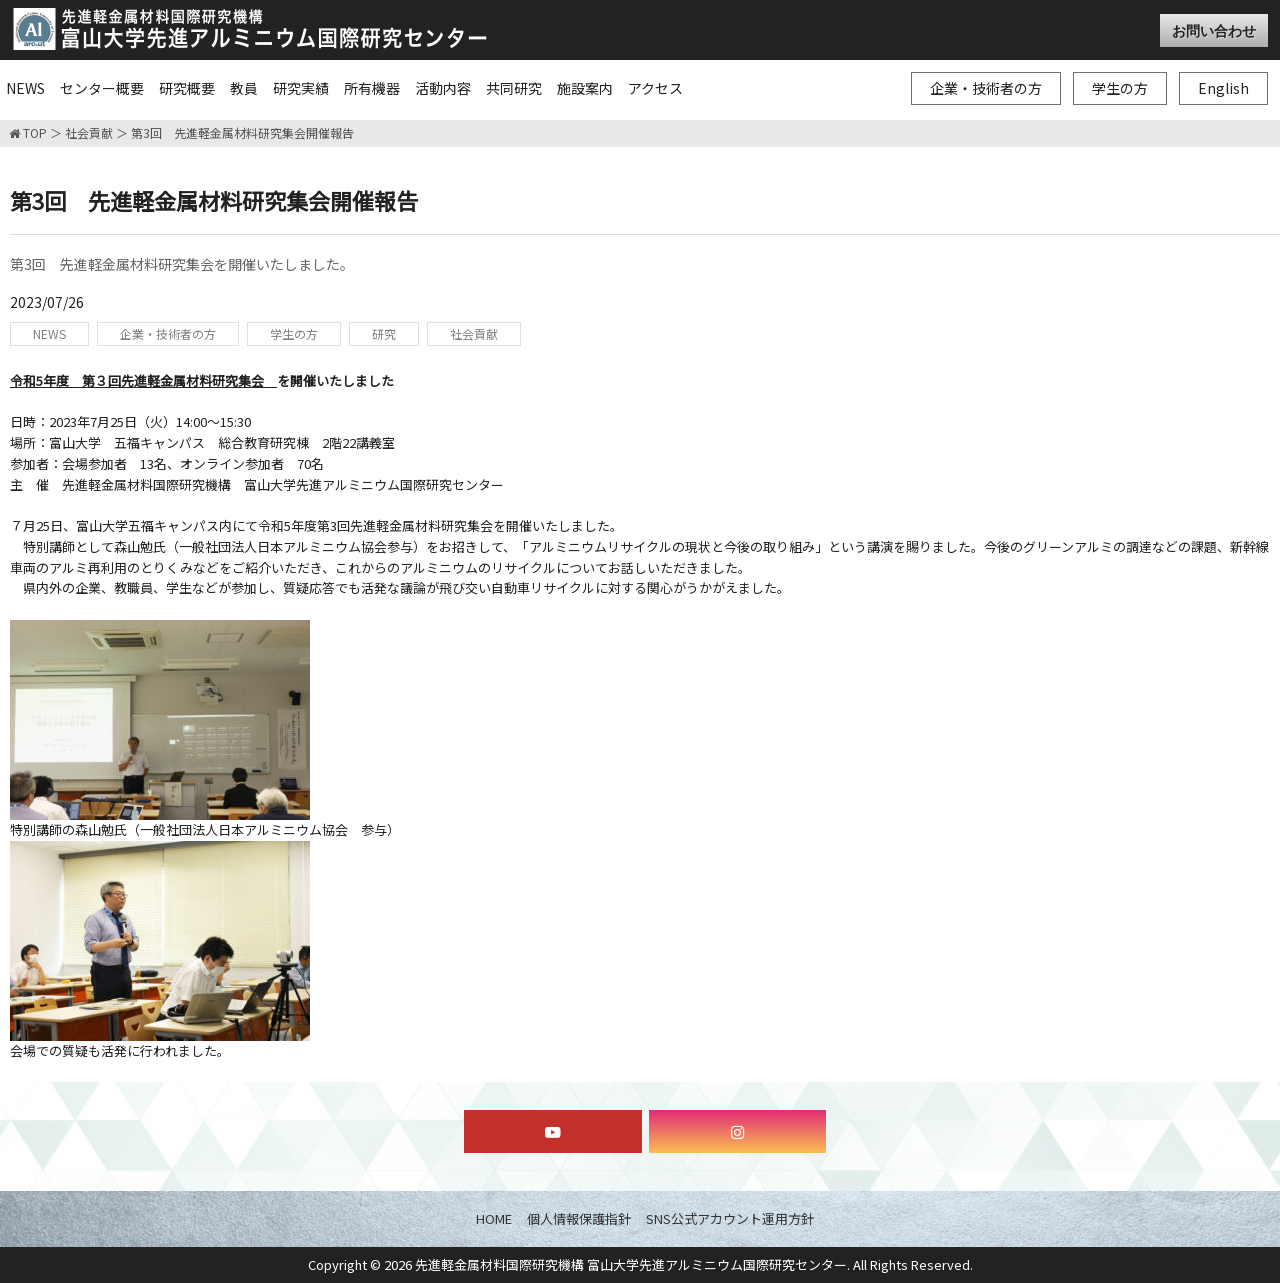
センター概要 (102, 88)
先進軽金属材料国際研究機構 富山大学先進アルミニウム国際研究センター (631, 1264)
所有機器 (372, 88)
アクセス (655, 88)
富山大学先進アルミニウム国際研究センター (250, 29)
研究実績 (301, 88)
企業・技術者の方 (986, 88)
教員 (244, 88)
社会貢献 (89, 133)
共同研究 (514, 88)
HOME (494, 1218)
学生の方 (1120, 88)
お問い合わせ (1214, 30)
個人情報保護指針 (579, 1218)
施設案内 (585, 88)
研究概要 (187, 88)
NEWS (25, 88)
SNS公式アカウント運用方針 (730, 1218)
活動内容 (443, 88)
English (1223, 88)
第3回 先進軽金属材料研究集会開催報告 (242, 133)
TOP (28, 133)
